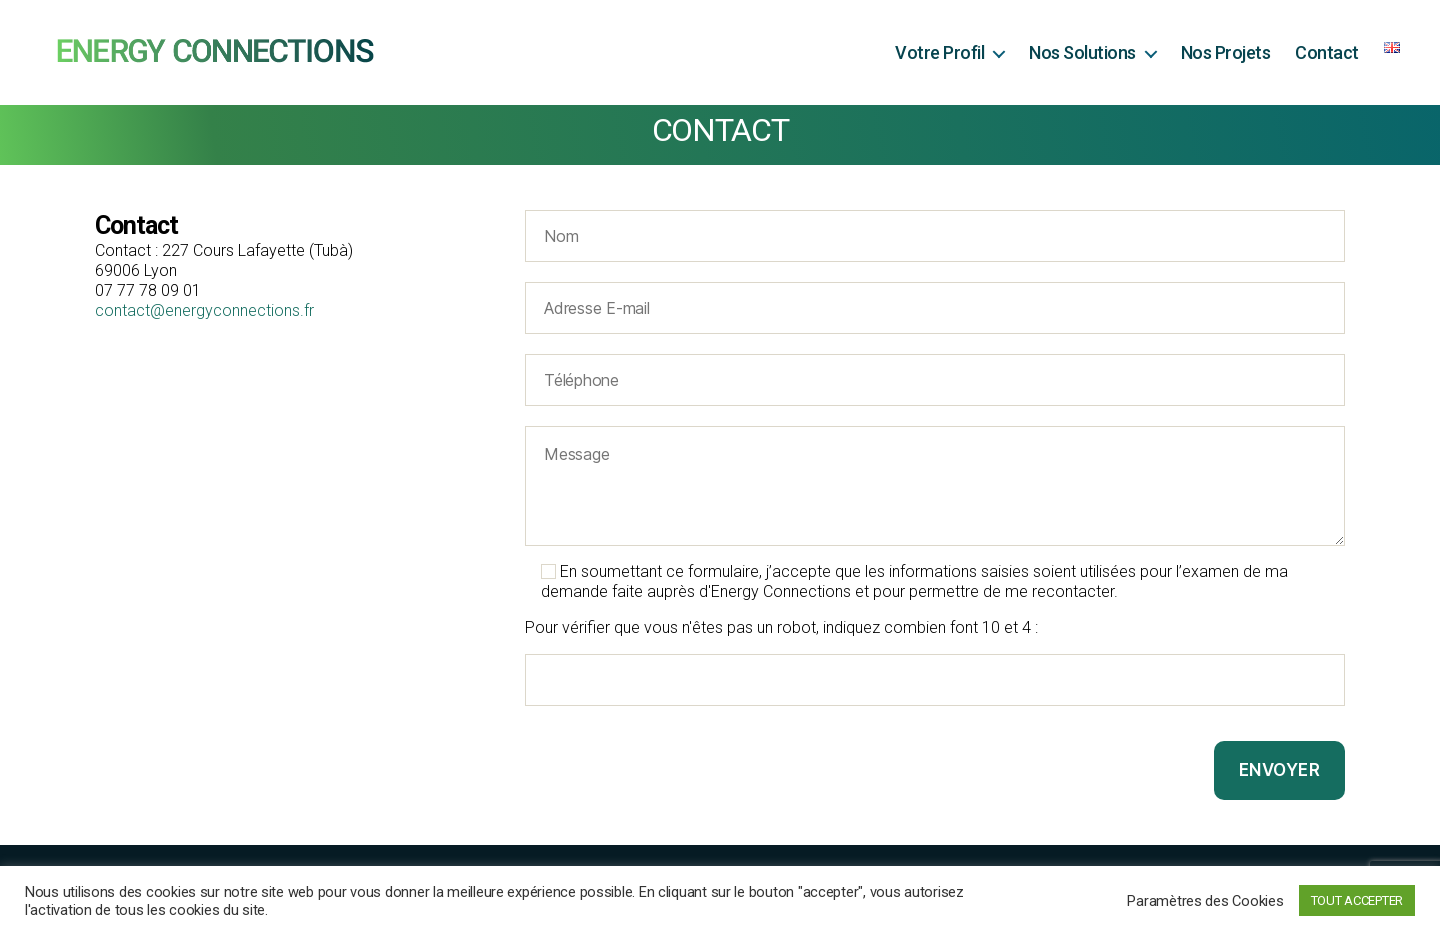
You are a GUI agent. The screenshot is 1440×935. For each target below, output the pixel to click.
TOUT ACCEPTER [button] (1357, 900)
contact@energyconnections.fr (204, 310)
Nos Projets (1226, 52)
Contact (1327, 52)
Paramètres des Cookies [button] (1205, 901)
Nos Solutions (1082, 52)
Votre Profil (939, 52)
